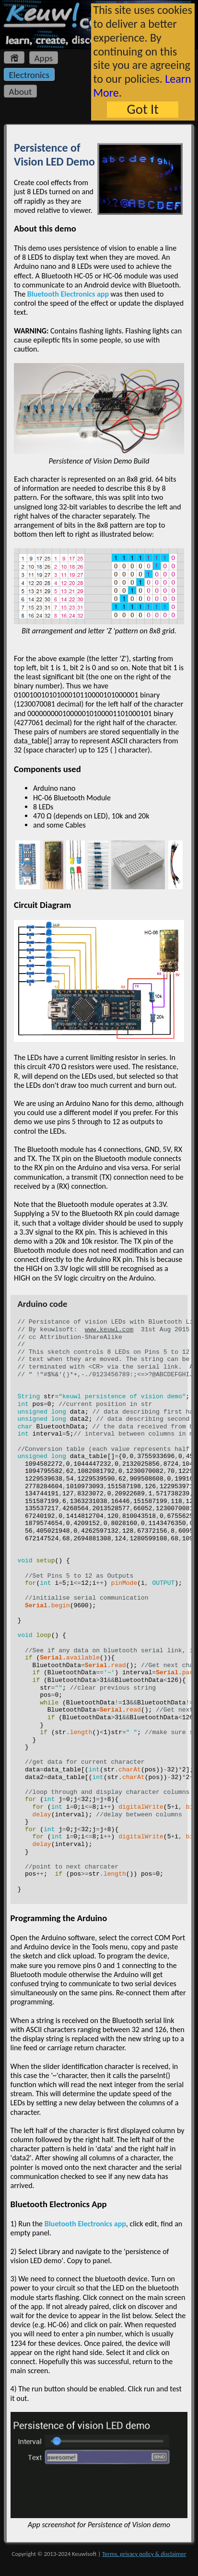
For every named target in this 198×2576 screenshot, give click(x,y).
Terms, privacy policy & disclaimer (144, 2553)
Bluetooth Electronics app (68, 294)
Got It (143, 109)
